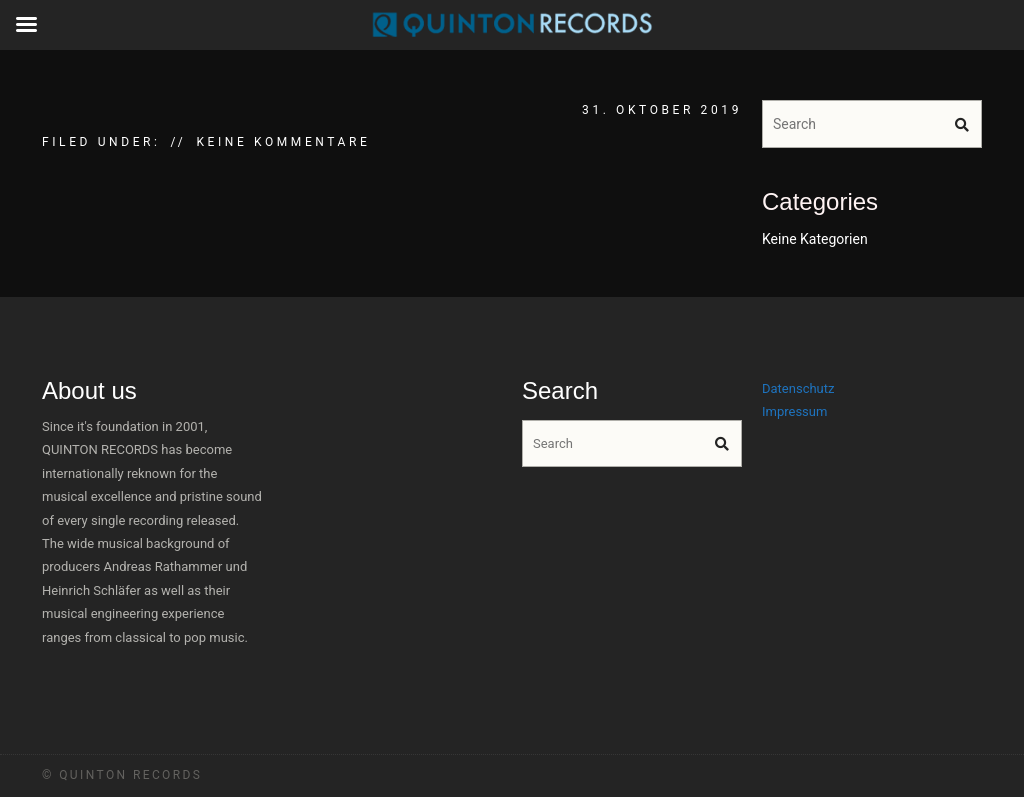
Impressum (794, 411)
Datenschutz (798, 388)
